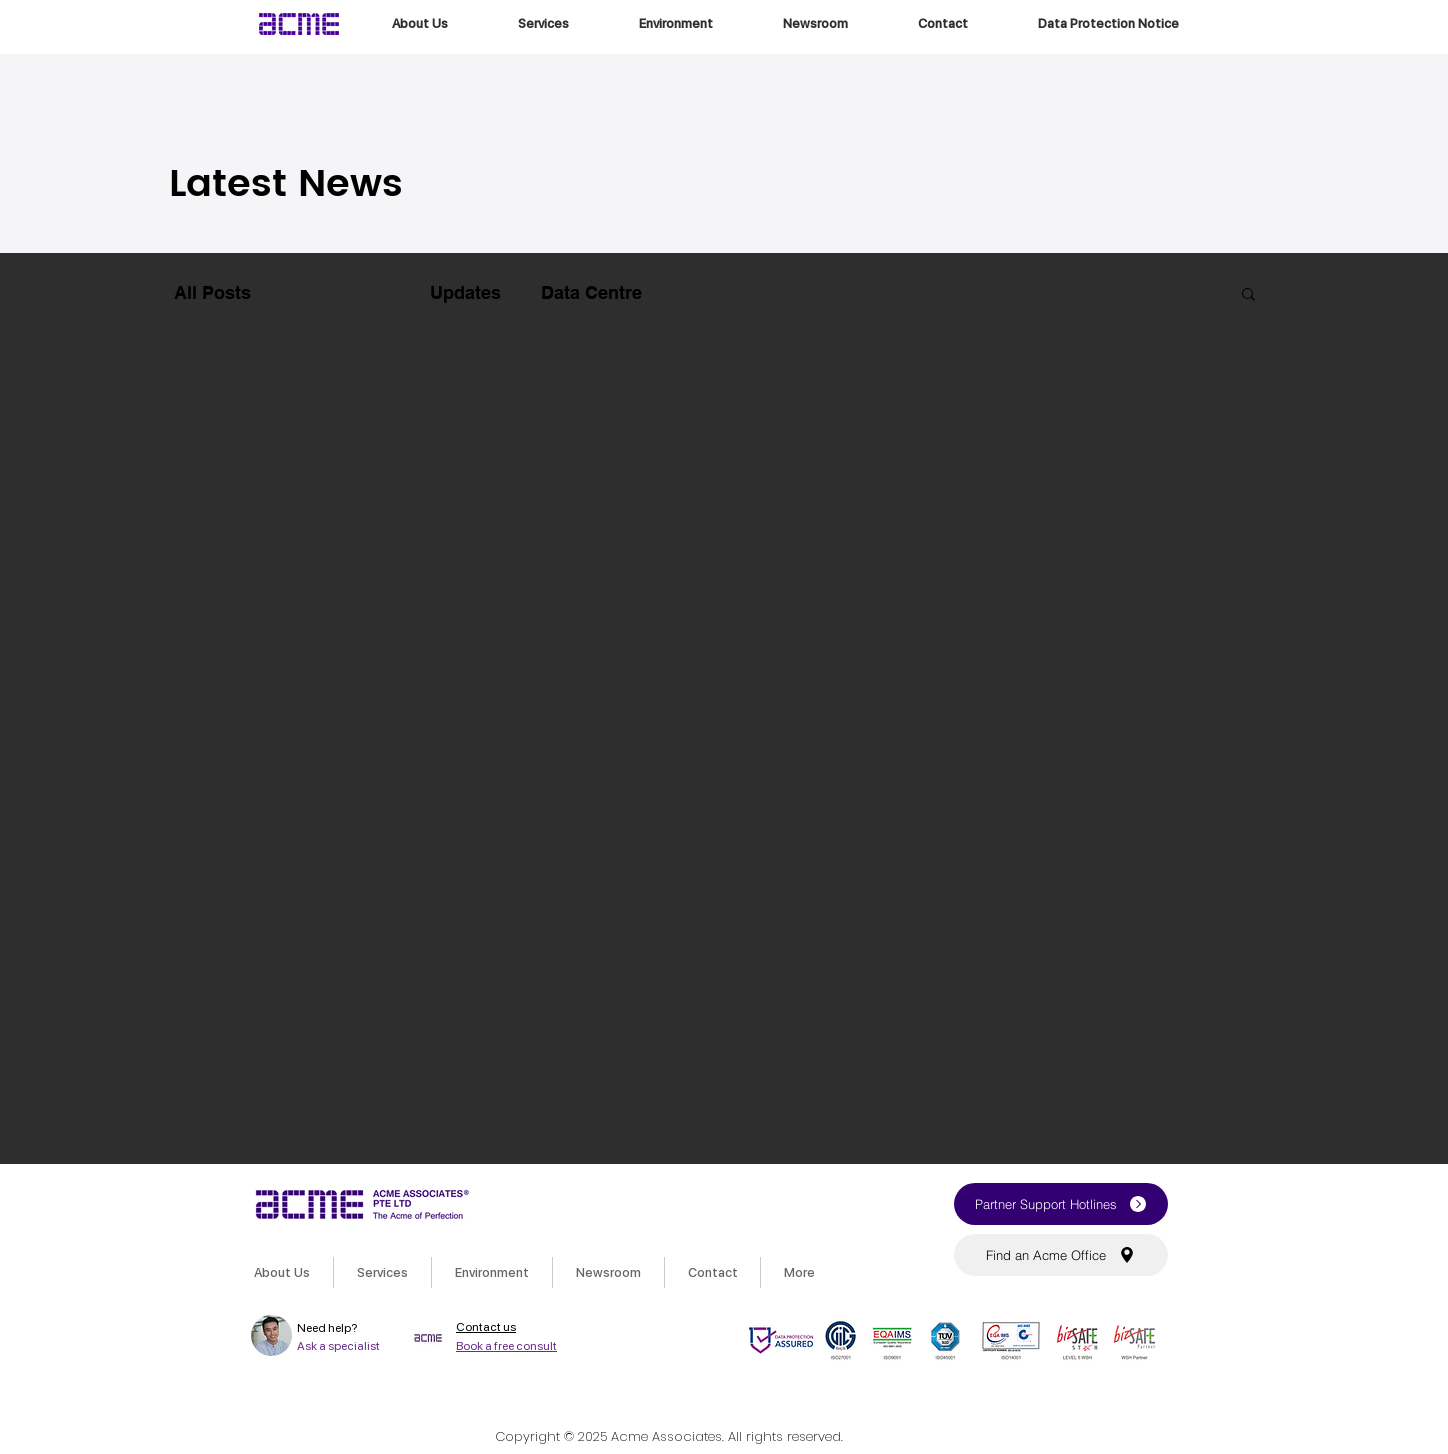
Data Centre (591, 292)
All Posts (212, 292)
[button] (1248, 295)
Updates (465, 292)
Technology (340, 292)
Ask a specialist (338, 1346)
